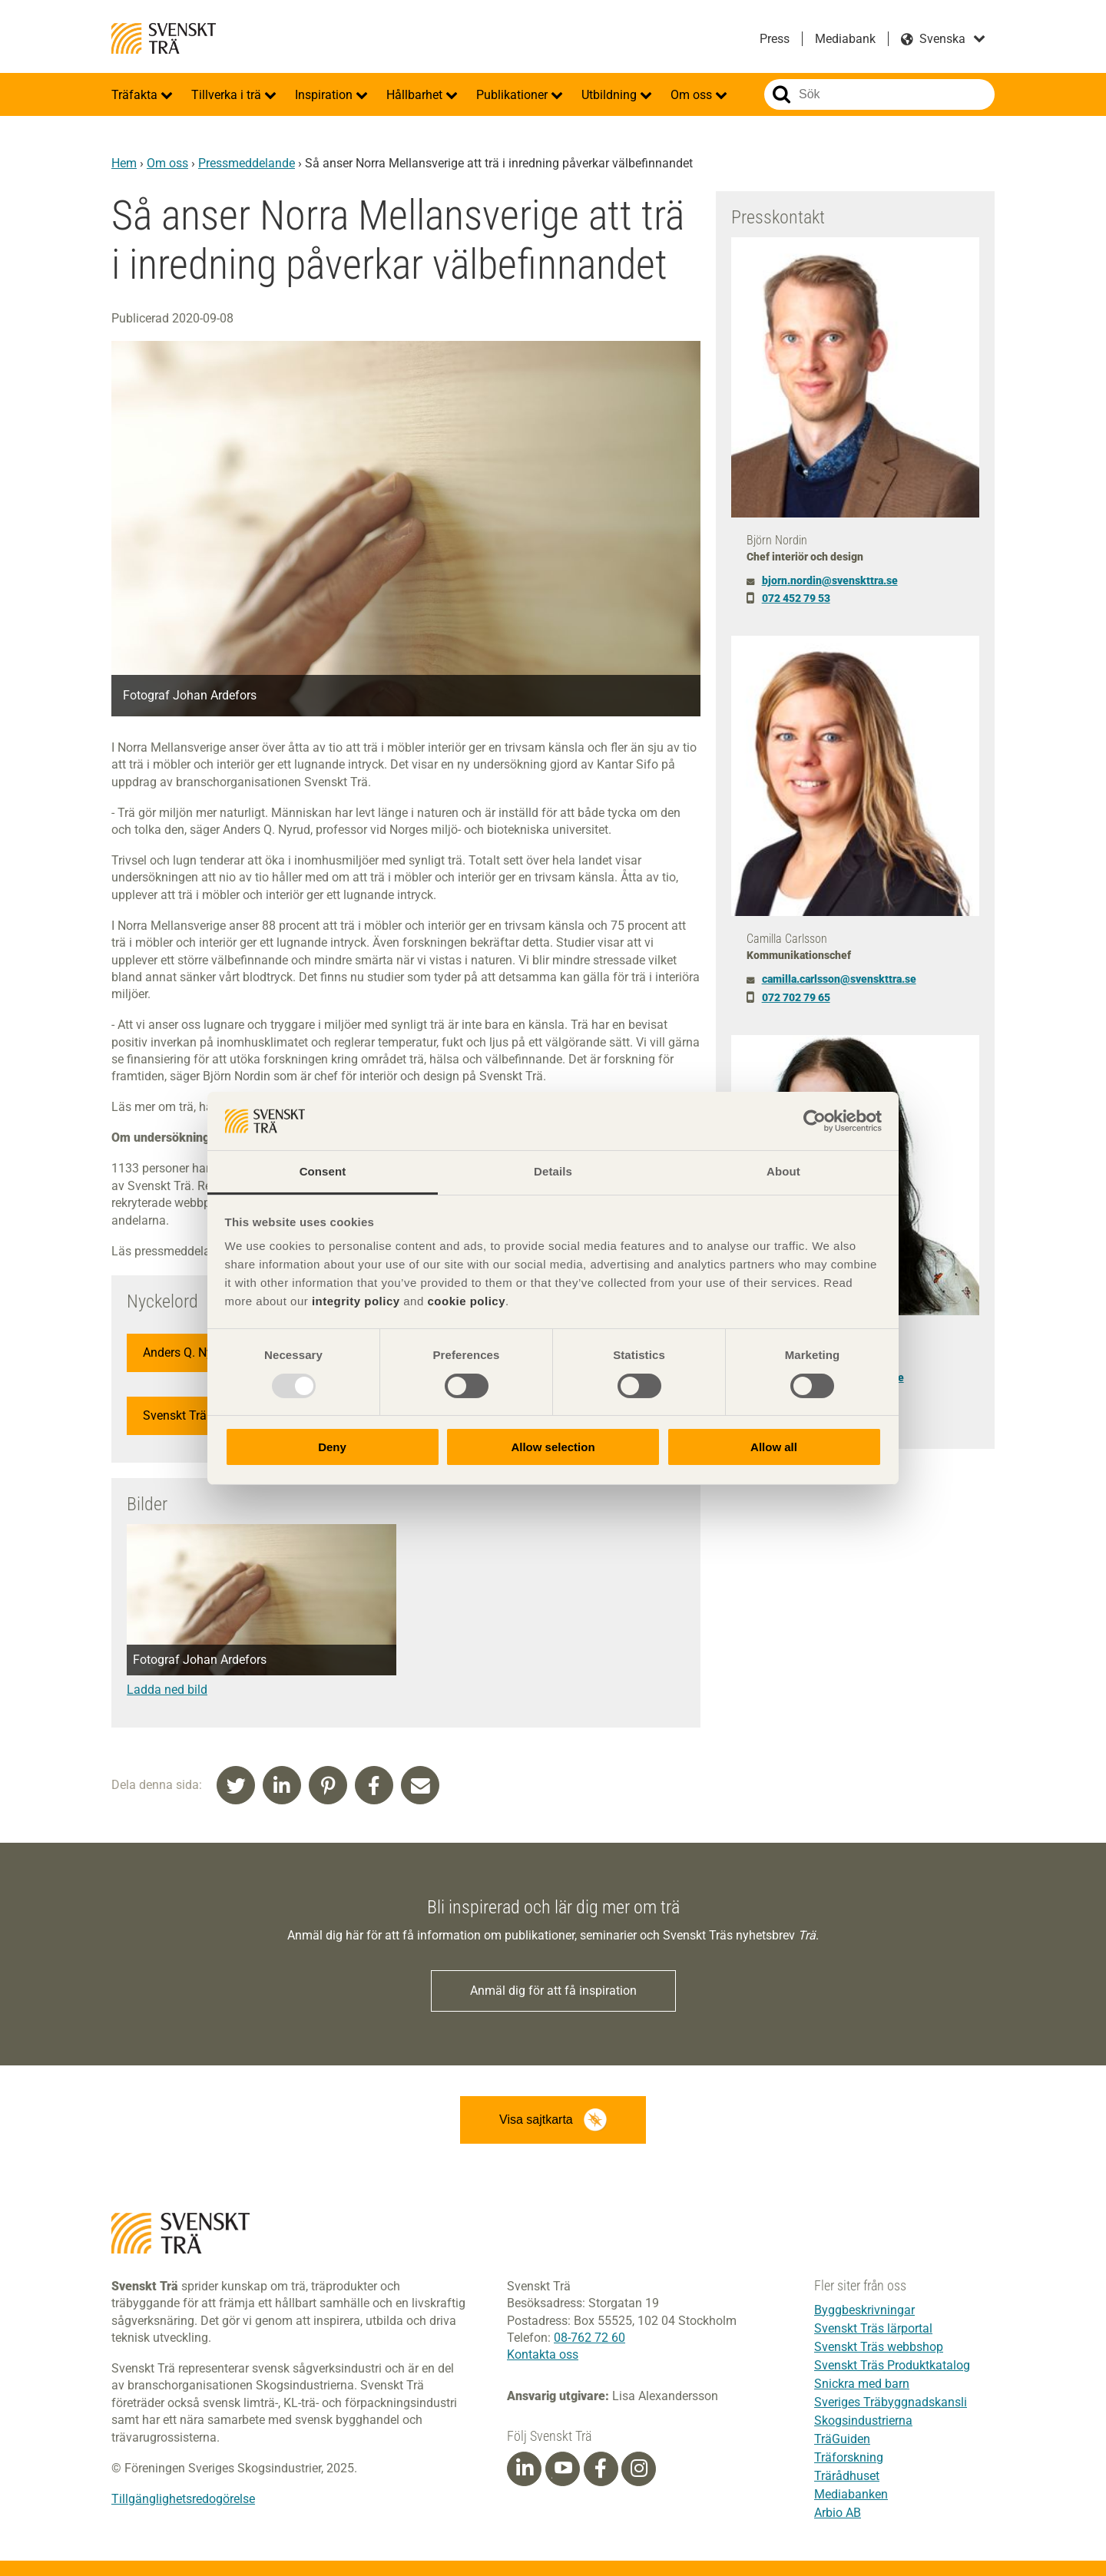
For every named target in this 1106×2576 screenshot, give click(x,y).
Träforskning (848, 2457)
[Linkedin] (524, 2468)
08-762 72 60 (589, 2337)
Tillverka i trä (227, 95)
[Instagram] (639, 2468)
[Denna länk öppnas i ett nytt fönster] (261, 1690)
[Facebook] (600, 2468)
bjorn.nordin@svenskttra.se (830, 580)
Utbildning (610, 95)
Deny (332, 1446)
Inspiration (325, 95)
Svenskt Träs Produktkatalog (892, 2365)
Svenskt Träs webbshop (878, 2347)
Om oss (693, 95)
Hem (124, 163)
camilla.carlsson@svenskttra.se (839, 979)
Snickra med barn (861, 2383)
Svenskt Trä (163, 38)
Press (775, 38)
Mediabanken (851, 2494)
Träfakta (136, 95)
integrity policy (356, 1301)
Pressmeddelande (246, 163)
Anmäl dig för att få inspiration (553, 1990)
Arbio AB (837, 2512)
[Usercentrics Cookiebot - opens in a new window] (814, 1121)
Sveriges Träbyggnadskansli (890, 2402)
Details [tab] (553, 1171)
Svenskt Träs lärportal (873, 2328)
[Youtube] (562, 2468)
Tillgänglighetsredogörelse (183, 2499)
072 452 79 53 (796, 598)
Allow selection (552, 1446)
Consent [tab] (323, 1171)
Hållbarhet (415, 95)
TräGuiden (842, 2439)
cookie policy (466, 1301)
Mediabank (845, 38)
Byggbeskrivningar (864, 2310)
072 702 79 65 (796, 997)
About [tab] (783, 1171)
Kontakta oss (542, 2354)
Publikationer (513, 95)
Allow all (773, 1446)
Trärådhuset (846, 2476)
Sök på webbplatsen (781, 94)
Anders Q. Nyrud (186, 1352)
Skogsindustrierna (863, 2420)
